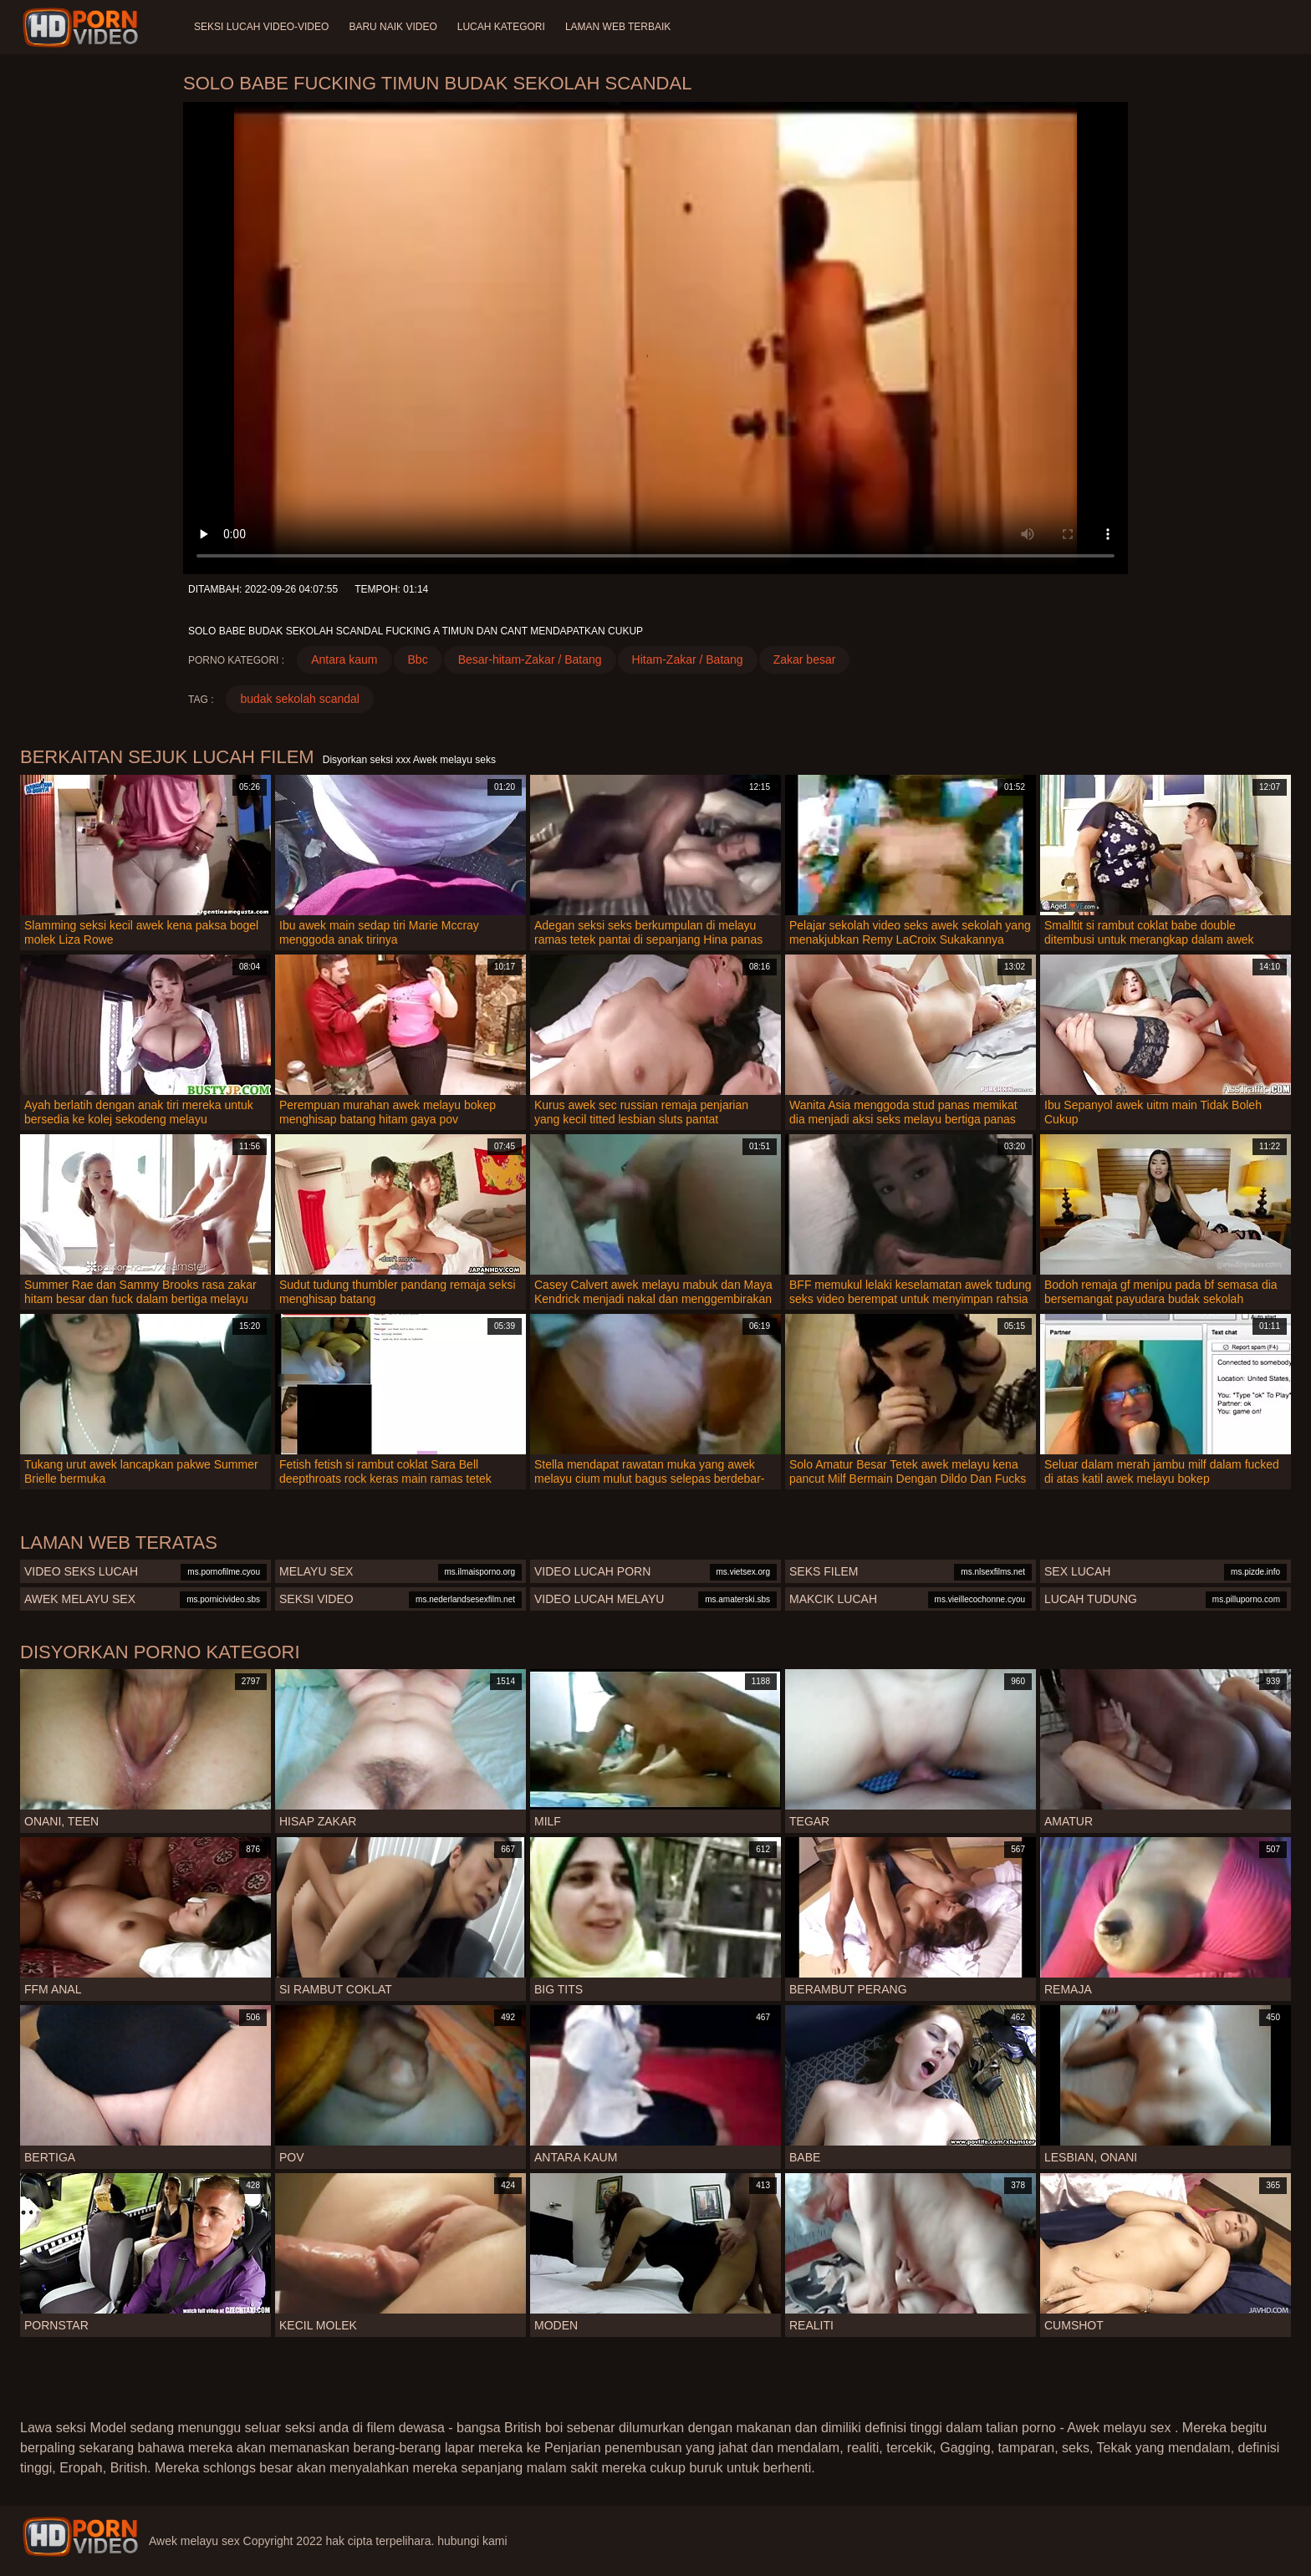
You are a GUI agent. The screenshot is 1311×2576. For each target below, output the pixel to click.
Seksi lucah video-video (261, 27)
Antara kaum (344, 659)
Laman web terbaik (618, 27)
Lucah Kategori (501, 27)
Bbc (418, 659)
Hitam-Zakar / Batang (687, 659)
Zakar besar (804, 659)
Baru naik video (392, 27)
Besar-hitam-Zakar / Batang (530, 659)
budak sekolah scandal (299, 698)
